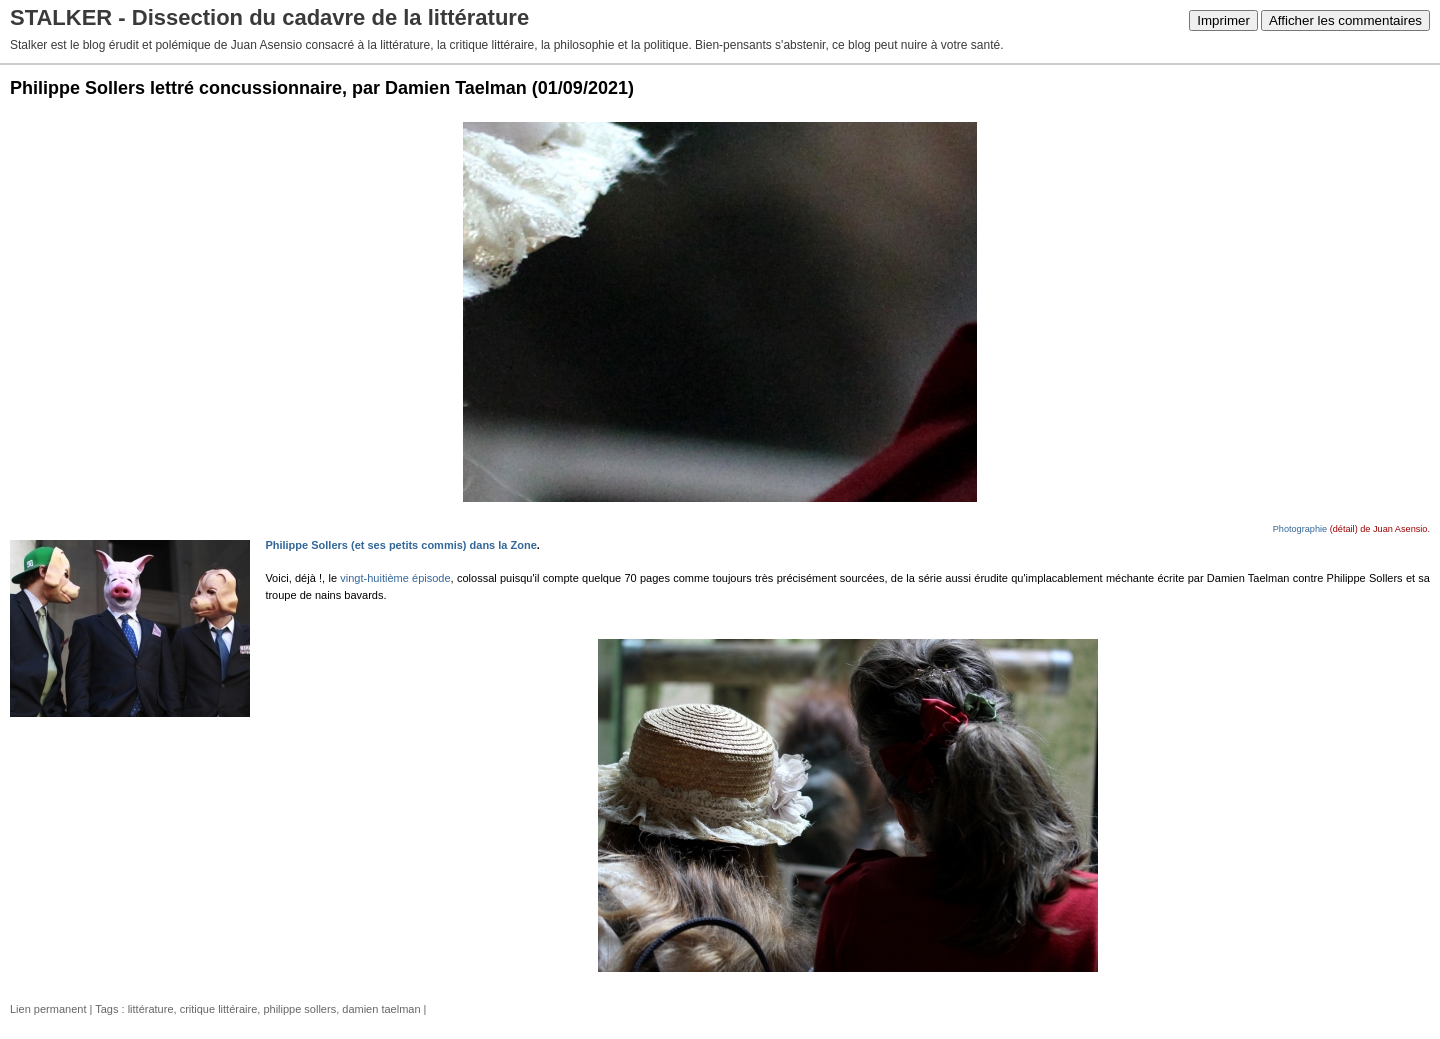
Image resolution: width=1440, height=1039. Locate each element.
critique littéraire (219, 1009)
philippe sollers (299, 1009)
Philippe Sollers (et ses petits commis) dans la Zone (400, 545)
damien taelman (381, 1009)
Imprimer (1223, 20)
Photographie (1300, 529)
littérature (151, 1009)
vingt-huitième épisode (395, 578)
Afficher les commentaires (1345, 20)
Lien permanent (48, 1009)
